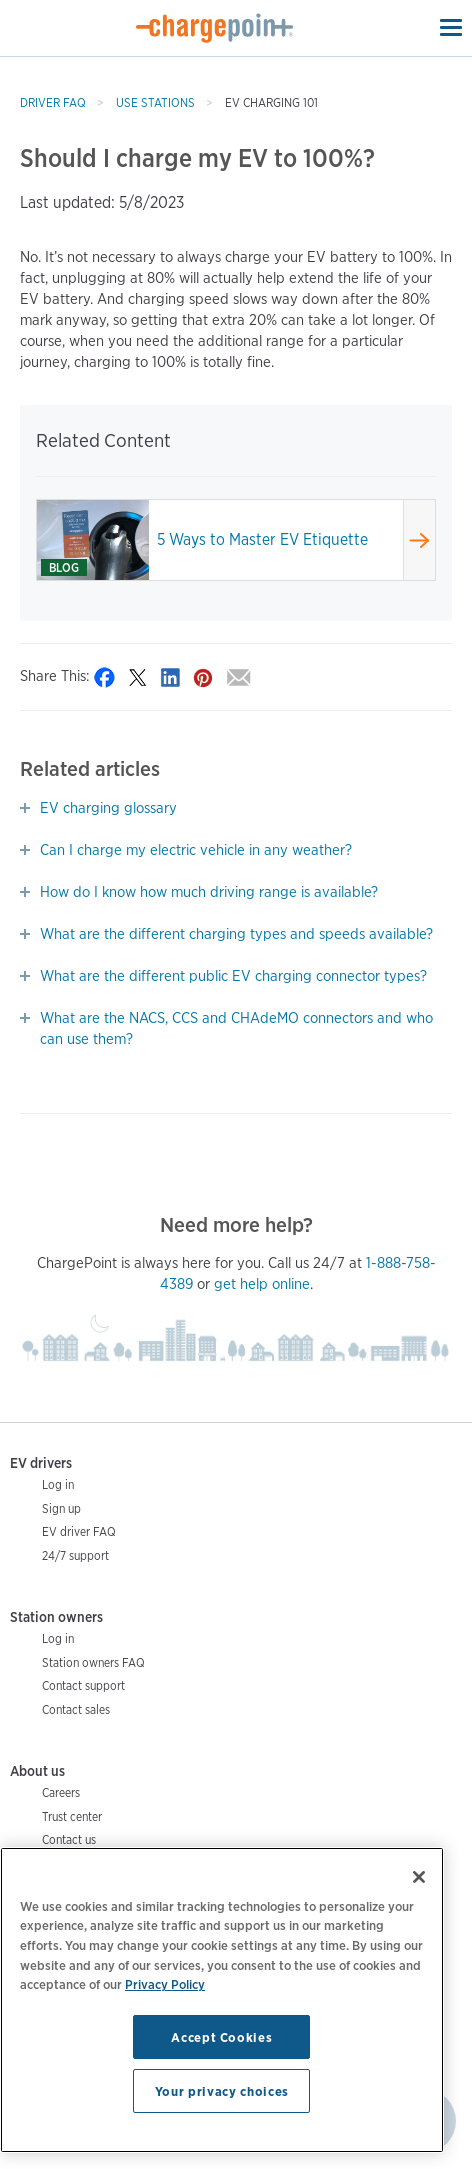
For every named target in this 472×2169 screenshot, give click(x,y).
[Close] (419, 1877)
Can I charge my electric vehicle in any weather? (196, 850)
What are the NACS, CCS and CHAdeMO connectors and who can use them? (236, 1028)
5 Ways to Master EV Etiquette (262, 539)
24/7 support (75, 1555)
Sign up (61, 1508)
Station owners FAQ (93, 1662)
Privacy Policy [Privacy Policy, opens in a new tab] (165, 1984)
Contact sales (76, 1709)
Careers (61, 1792)
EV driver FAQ (79, 1531)
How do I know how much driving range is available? (209, 892)
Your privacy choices (222, 2091)
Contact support (83, 1685)
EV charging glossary (108, 808)
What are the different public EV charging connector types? (233, 976)
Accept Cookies (221, 2037)
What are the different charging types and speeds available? (236, 934)
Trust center (72, 1816)
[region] (222, 2000)
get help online (262, 1284)
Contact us (69, 1839)
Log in (58, 1484)
